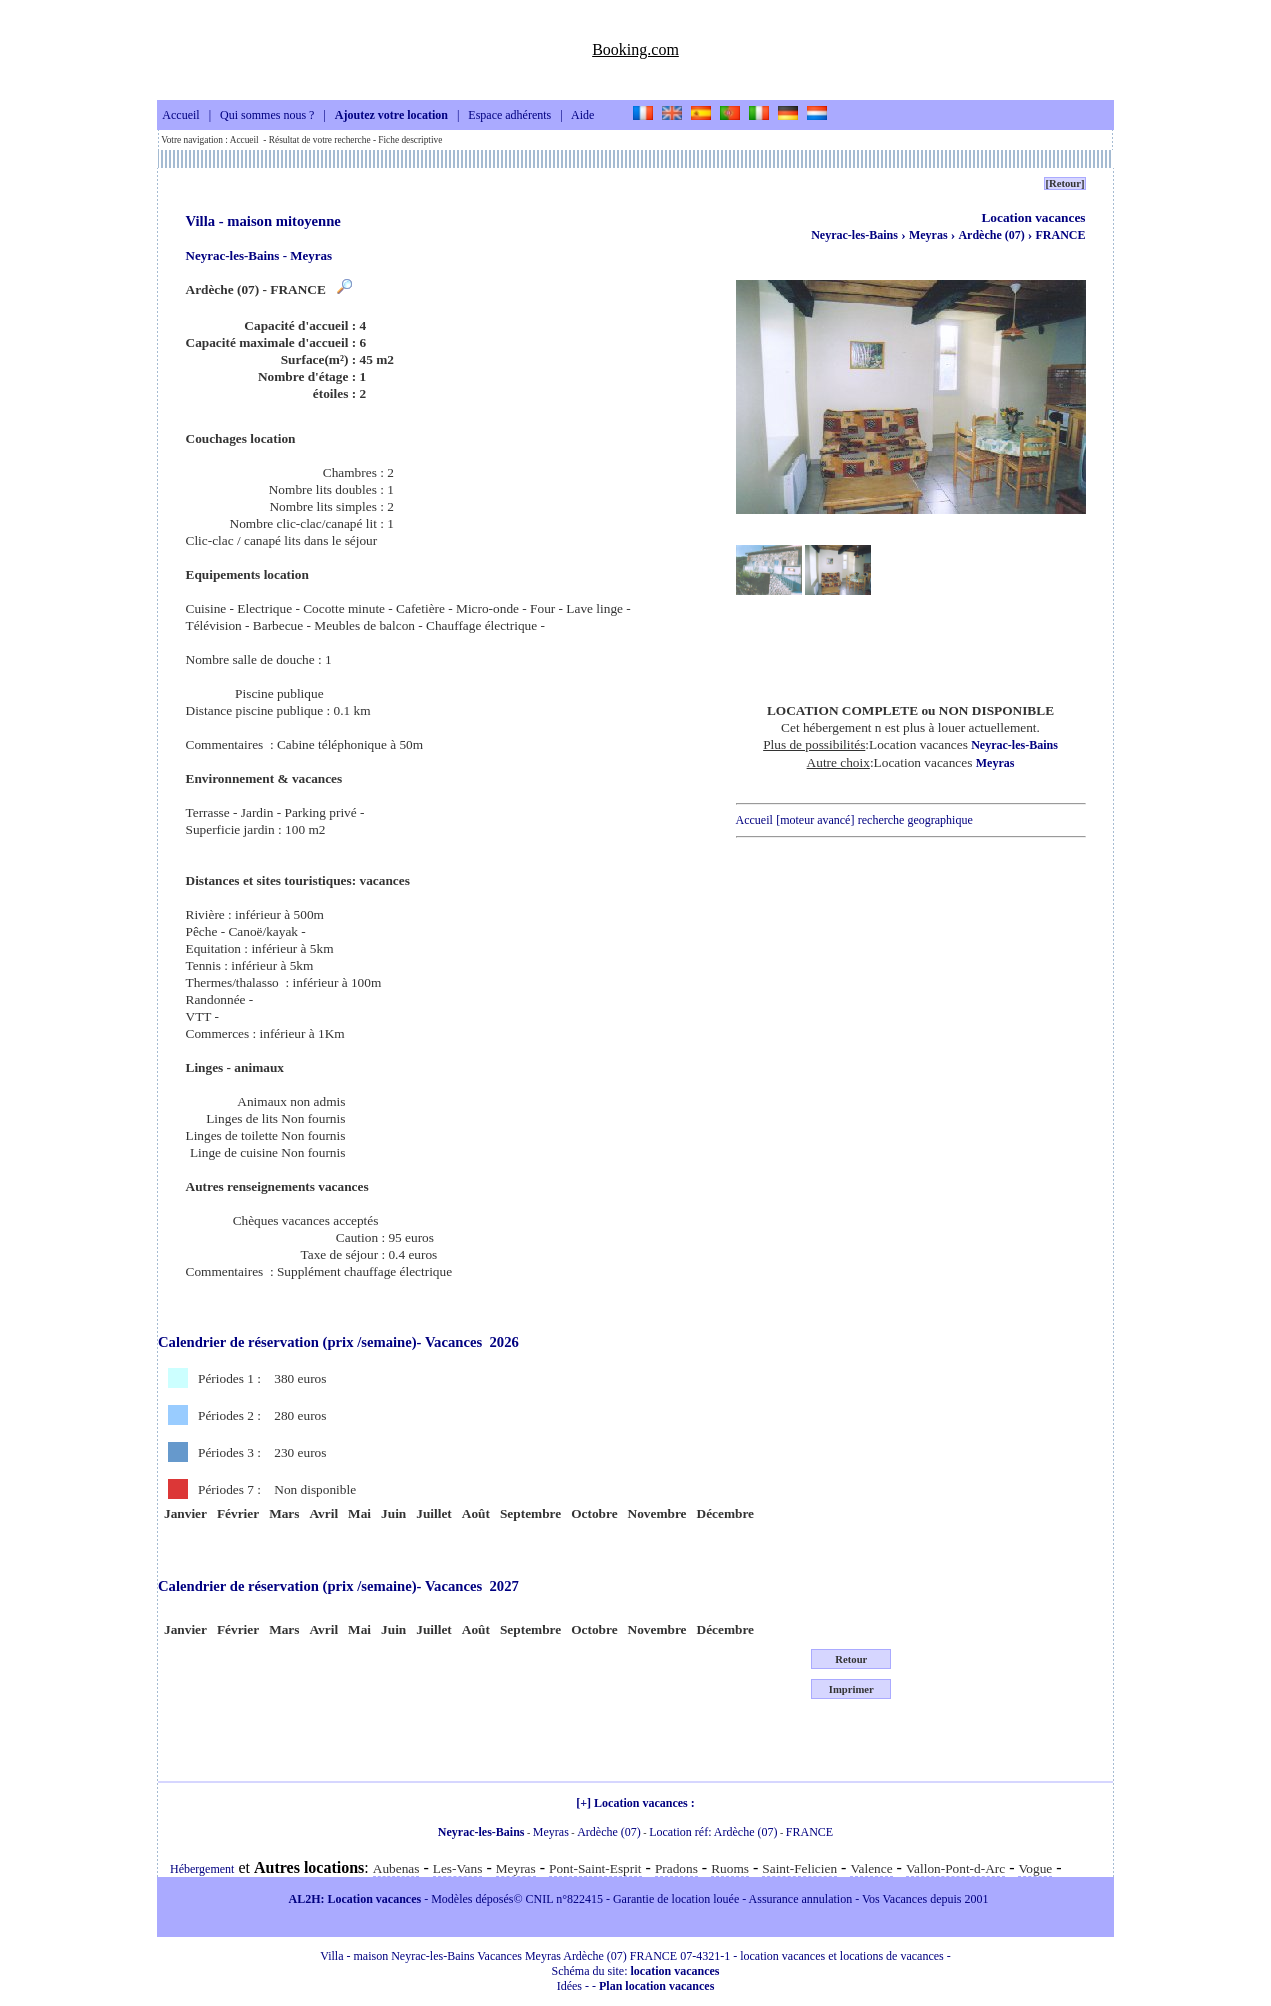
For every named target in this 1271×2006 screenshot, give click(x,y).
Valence (871, 1868)
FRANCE (1061, 235)
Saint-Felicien (799, 1868)
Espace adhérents (509, 116)
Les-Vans (458, 1868)
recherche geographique (915, 820)
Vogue (1035, 1868)
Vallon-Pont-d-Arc (955, 1868)
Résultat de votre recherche (320, 140)
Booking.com (635, 49)
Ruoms (730, 1868)
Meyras (930, 235)
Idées (569, 1986)
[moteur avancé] (815, 820)
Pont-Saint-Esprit (595, 1868)
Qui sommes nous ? (267, 116)
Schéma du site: (636, 1971)
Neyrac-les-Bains (854, 235)
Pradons (676, 1868)
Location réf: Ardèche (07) (713, 1832)
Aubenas (396, 1868)
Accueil (180, 116)
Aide (582, 116)
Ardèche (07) (992, 235)
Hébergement (202, 1869)
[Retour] (1064, 183)
